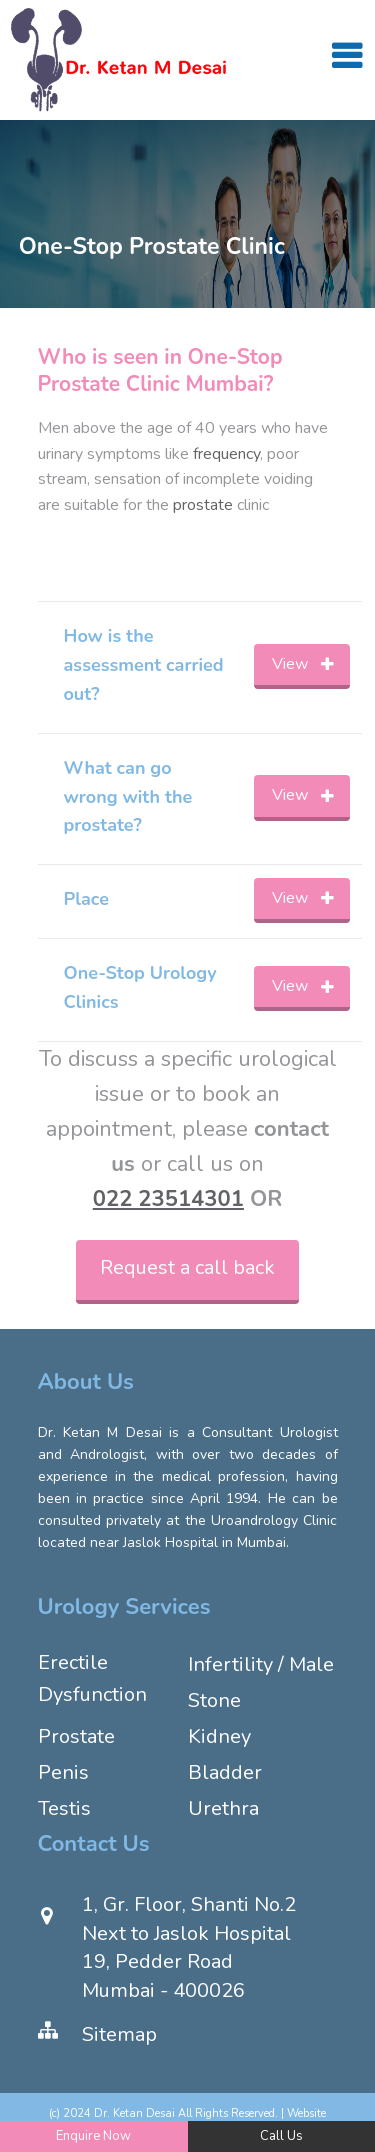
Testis (64, 1808)
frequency (226, 454)
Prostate (76, 1736)
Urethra (223, 1808)
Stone (214, 1700)
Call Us (281, 2136)
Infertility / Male (261, 1664)
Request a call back (187, 1267)
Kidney (219, 1736)
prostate (203, 505)
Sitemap (119, 2034)
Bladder (225, 1772)
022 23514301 (168, 1199)
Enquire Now (93, 2136)
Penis (63, 1772)
